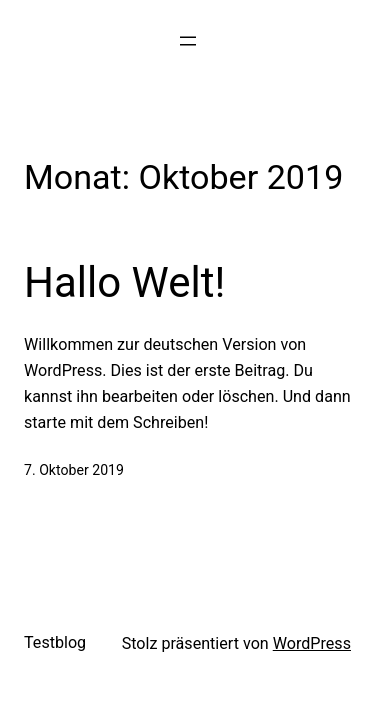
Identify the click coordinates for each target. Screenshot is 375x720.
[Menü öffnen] (188, 41)
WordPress (312, 643)
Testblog (55, 642)
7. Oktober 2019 (74, 470)
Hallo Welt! (124, 282)
